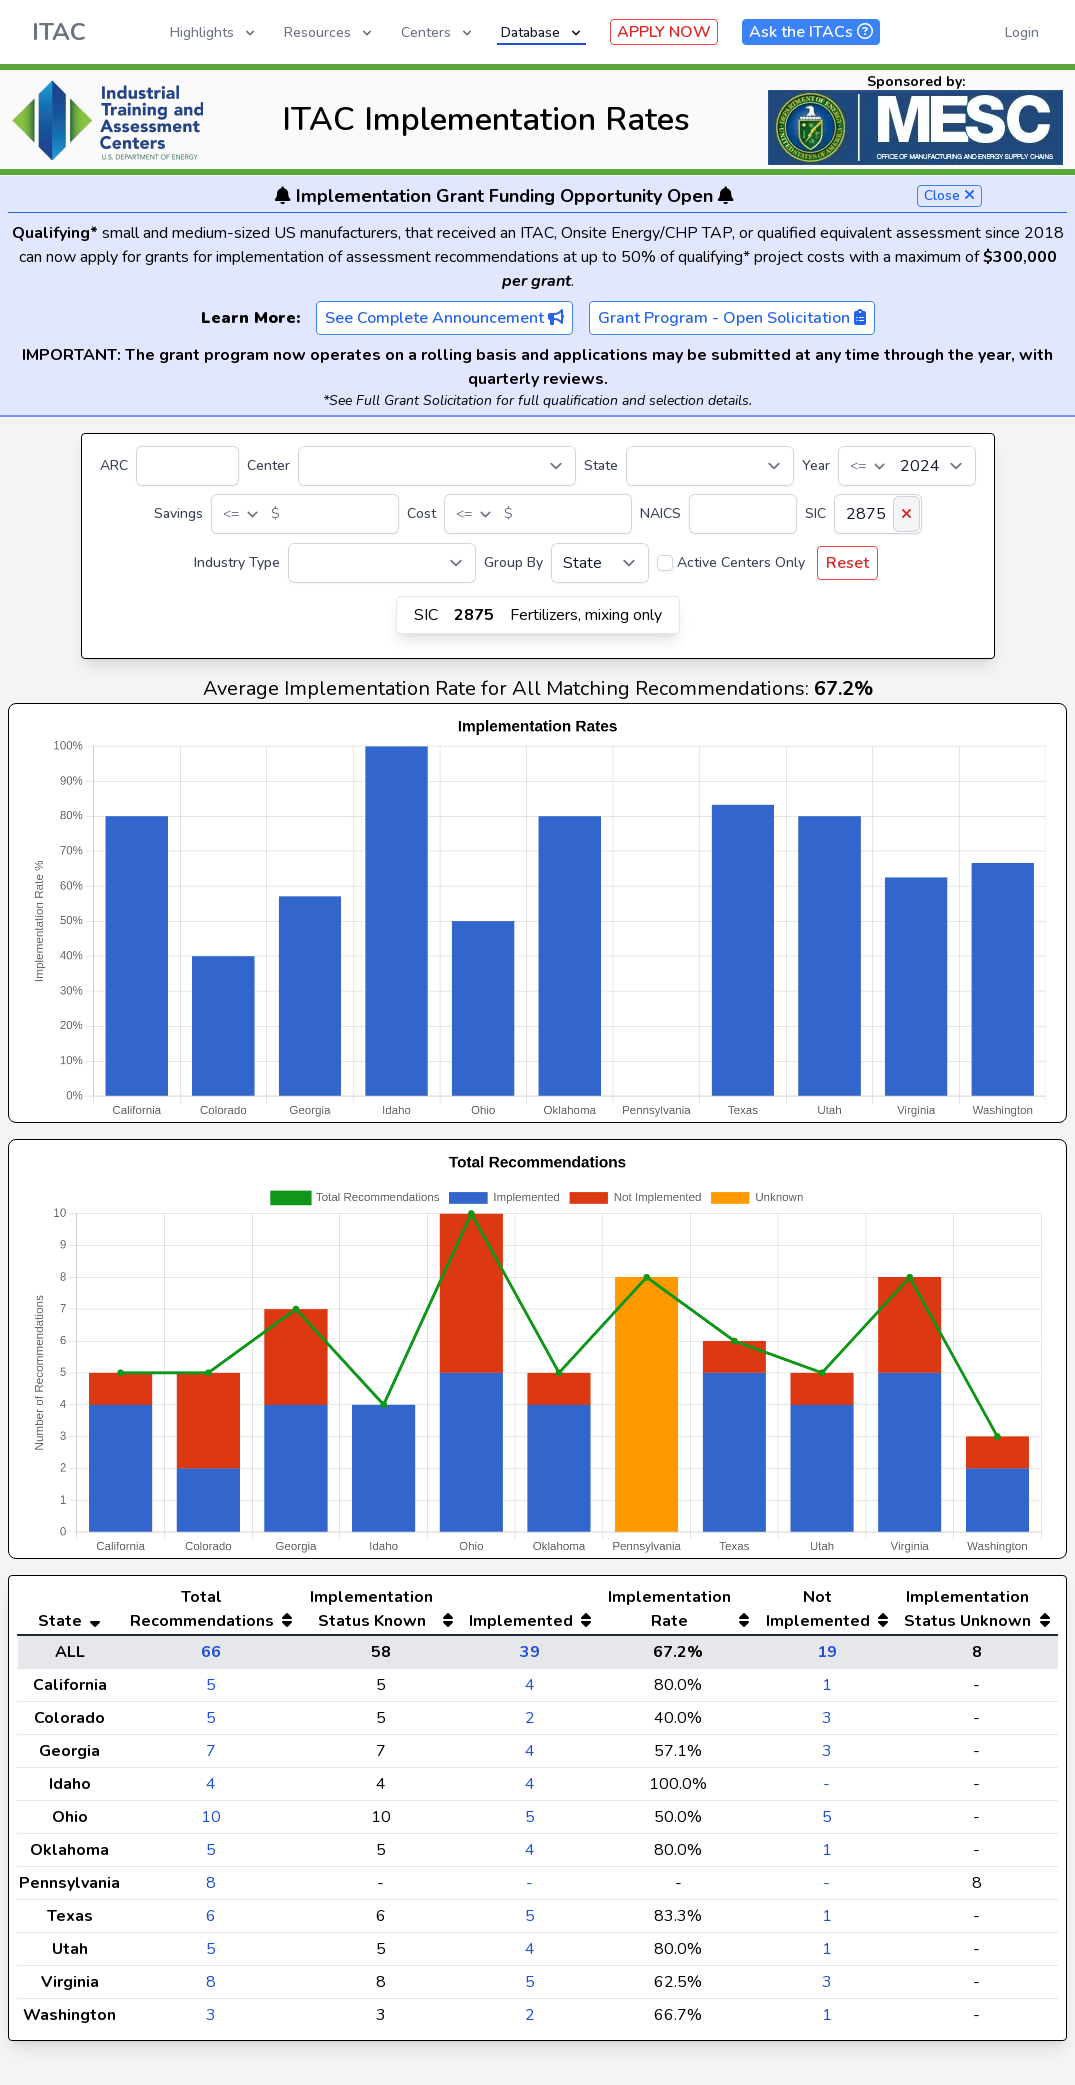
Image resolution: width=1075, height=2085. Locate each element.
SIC (815, 513)
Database (542, 32)
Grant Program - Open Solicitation (732, 318)
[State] (710, 466)
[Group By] (600, 563)
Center (268, 465)
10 (211, 1817)
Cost (421, 513)
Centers (438, 32)
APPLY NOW (664, 32)
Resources (329, 32)
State (601, 465)
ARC (114, 465)
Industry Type (237, 562)
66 (211, 1652)
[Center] (437, 466)
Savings (178, 513)
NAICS (660, 513)
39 (530, 1652)
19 (827, 1652)
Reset (847, 563)
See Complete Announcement (444, 318)
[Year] (907, 466)
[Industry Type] (382, 563)
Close (949, 195)
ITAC (59, 32)
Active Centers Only (741, 562)
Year (816, 465)
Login (1022, 32)
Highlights (214, 32)
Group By (513, 562)
